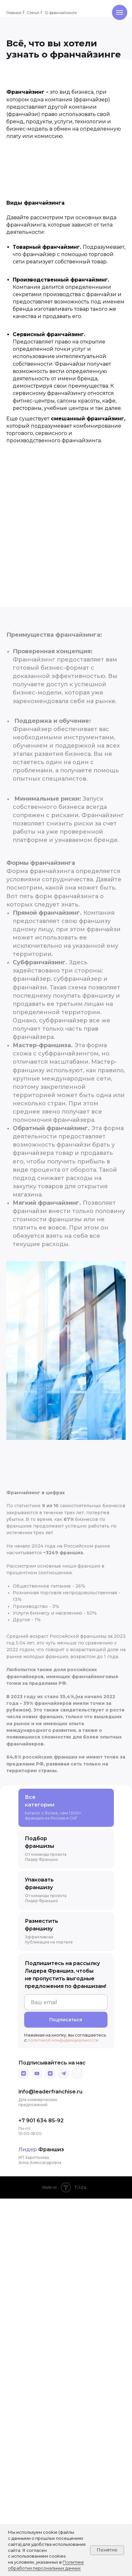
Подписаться (65, 2020)
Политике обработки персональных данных (46, 2565)
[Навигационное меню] (119, 12)
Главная (13, 12)
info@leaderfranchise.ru (50, 2092)
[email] (66, 2002)
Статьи (33, 12)
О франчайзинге (61, 12)
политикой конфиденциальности (63, 2040)
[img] (23, 2073)
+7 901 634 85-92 (41, 2121)
